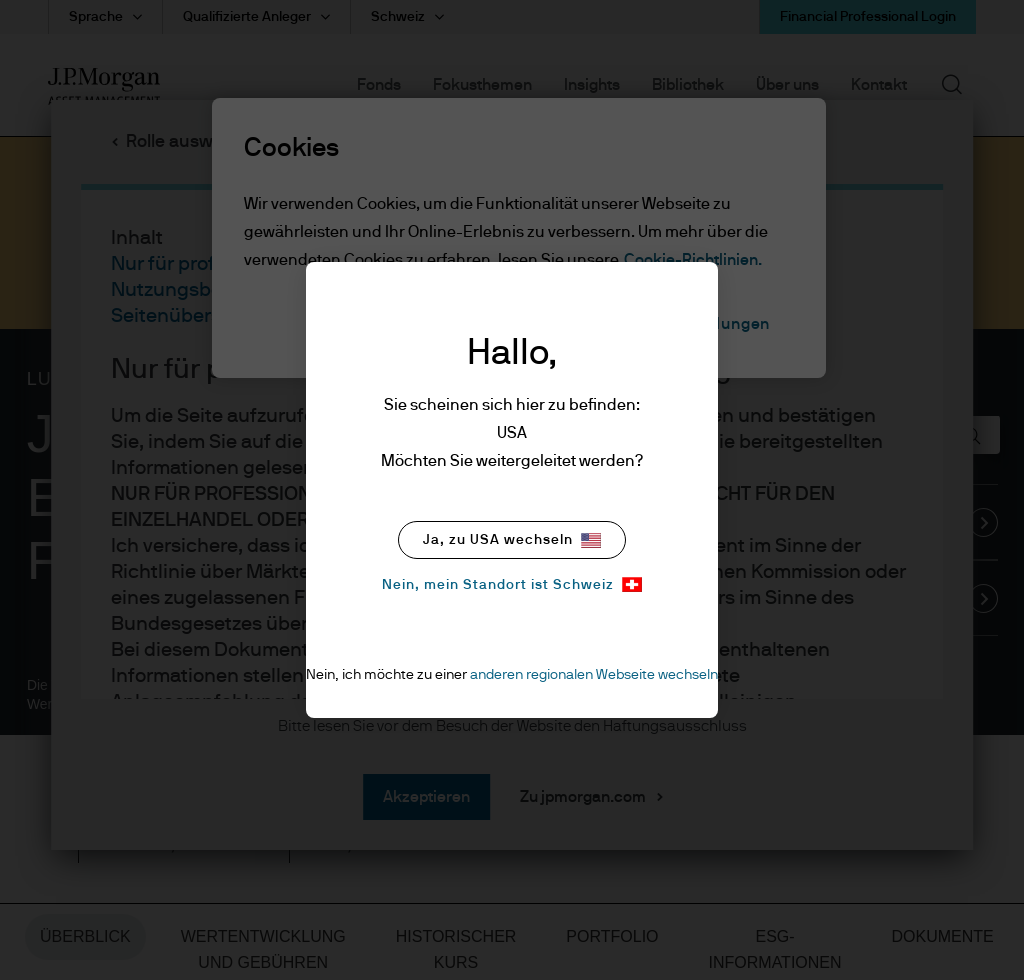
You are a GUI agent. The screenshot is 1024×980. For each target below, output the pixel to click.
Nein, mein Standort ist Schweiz (512, 584)
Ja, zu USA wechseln (512, 540)
